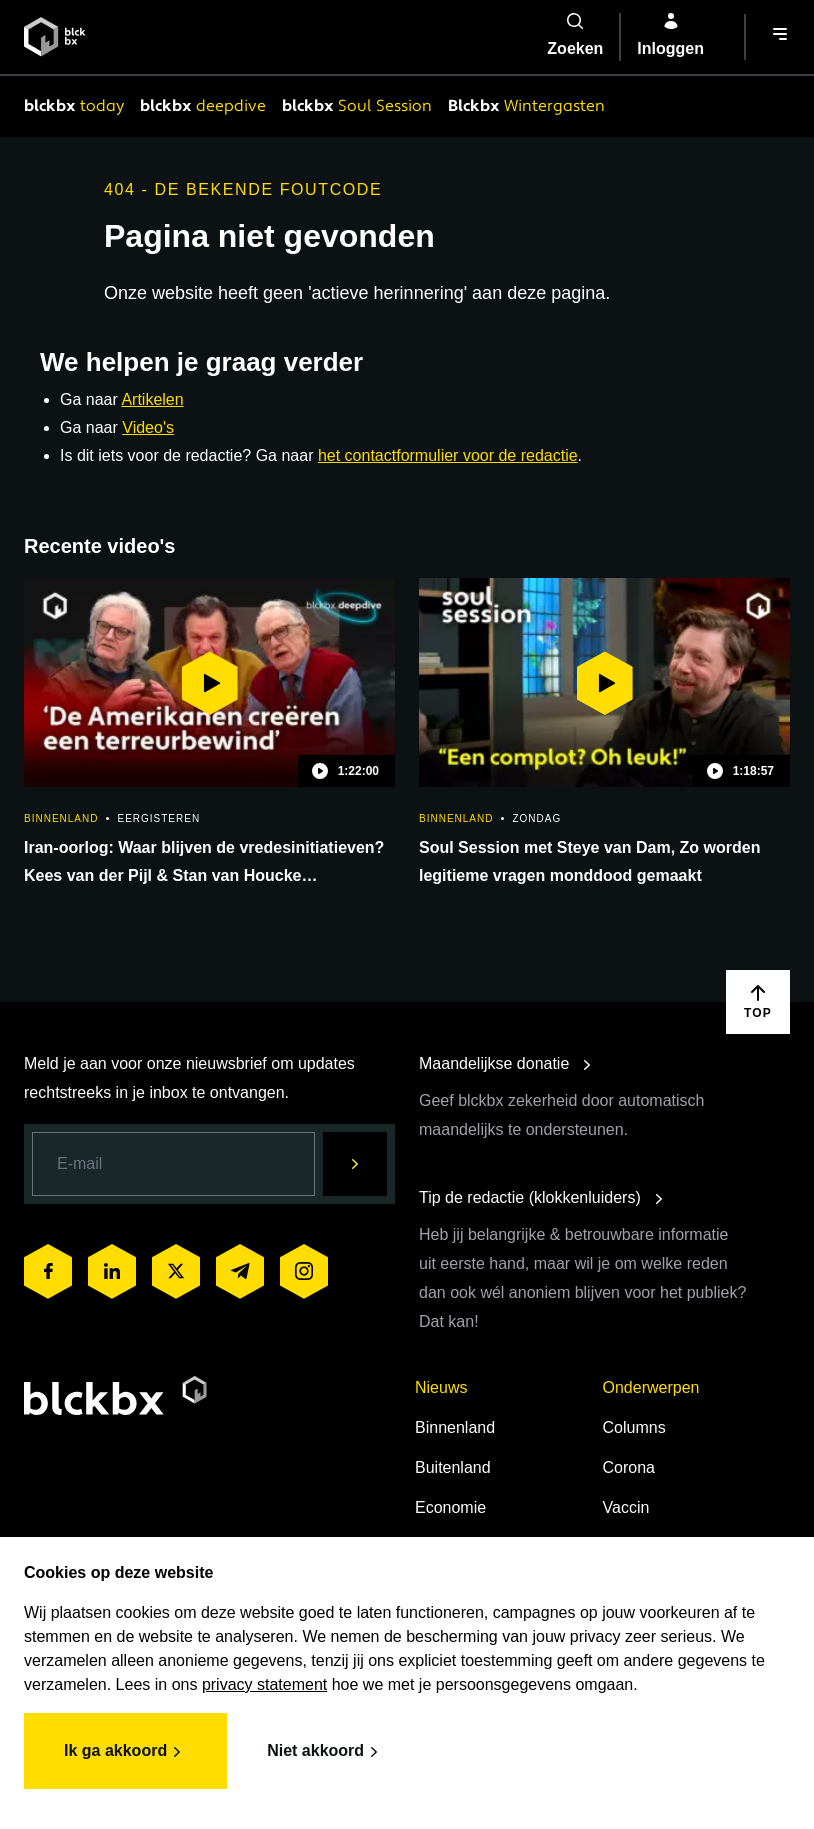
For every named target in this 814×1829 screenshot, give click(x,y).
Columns (634, 1427)
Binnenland (455, 1427)
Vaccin (626, 1507)
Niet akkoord (325, 1752)
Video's (148, 427)
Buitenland (453, 1467)
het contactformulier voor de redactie (448, 455)
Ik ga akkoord (125, 1752)
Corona (629, 1467)
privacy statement (264, 1684)
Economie (450, 1507)
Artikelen (152, 399)
